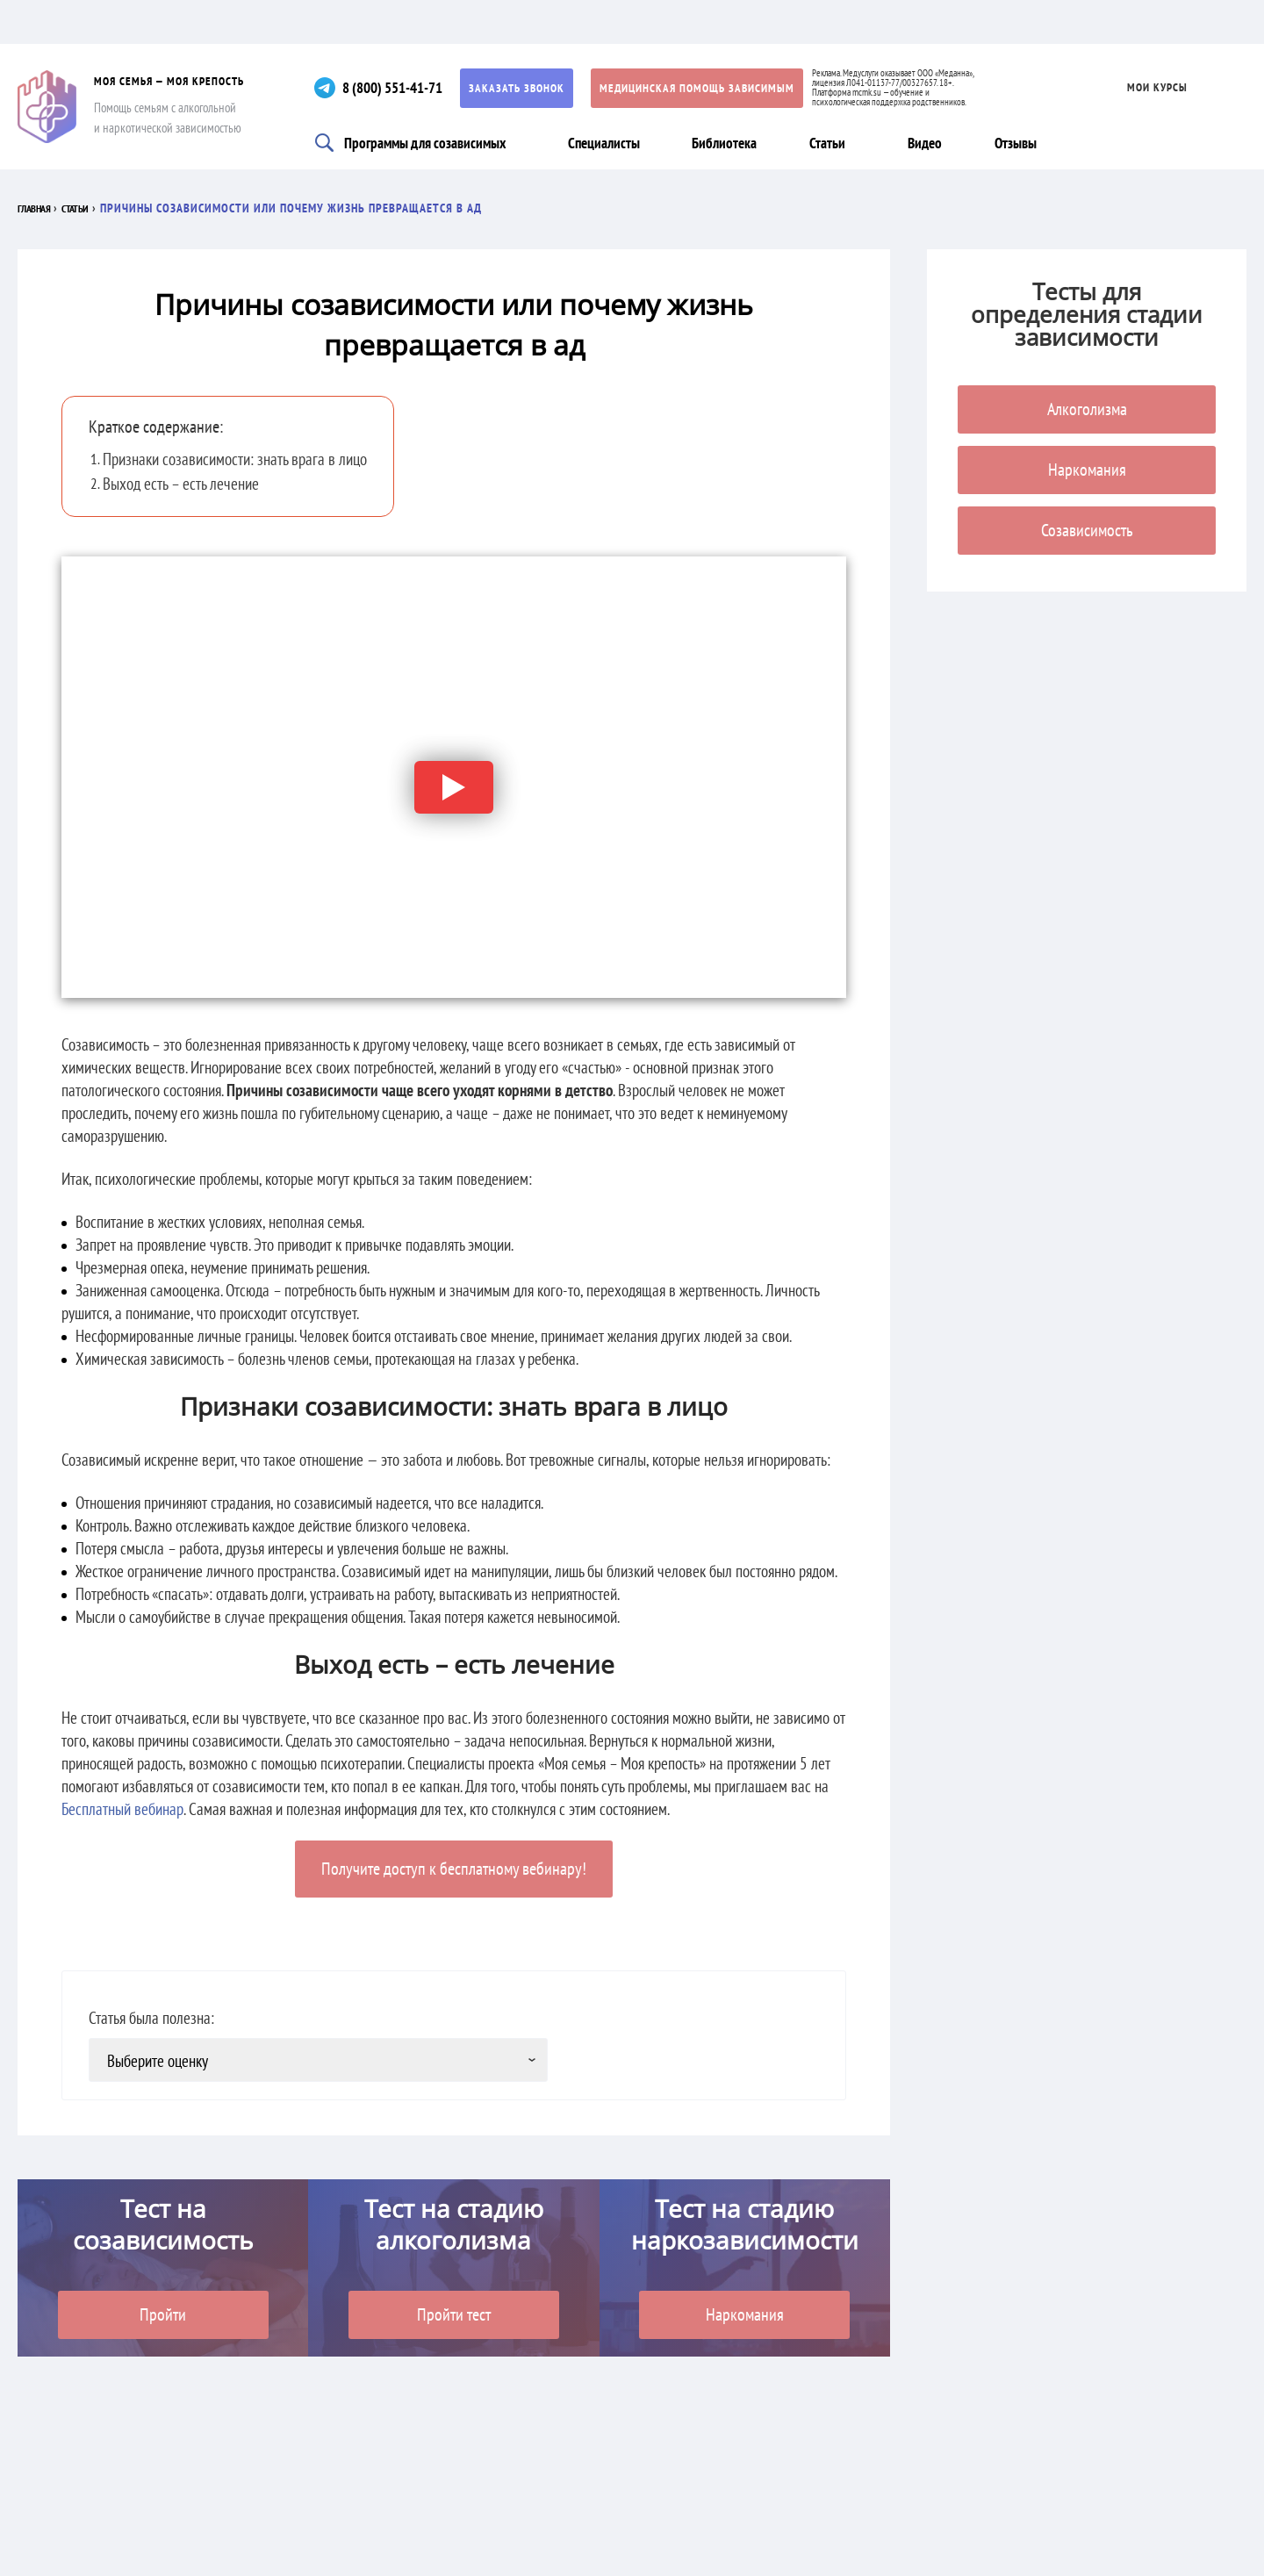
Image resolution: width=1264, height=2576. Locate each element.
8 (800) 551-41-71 (405, 87)
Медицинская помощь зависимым (715, 88)
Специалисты (612, 142)
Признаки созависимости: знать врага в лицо (235, 459)
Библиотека (732, 142)
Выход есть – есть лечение (181, 484)
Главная (41, 208)
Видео (935, 142)
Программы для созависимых (429, 142)
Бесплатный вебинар (122, 1808)
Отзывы (1025, 142)
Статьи (834, 142)
